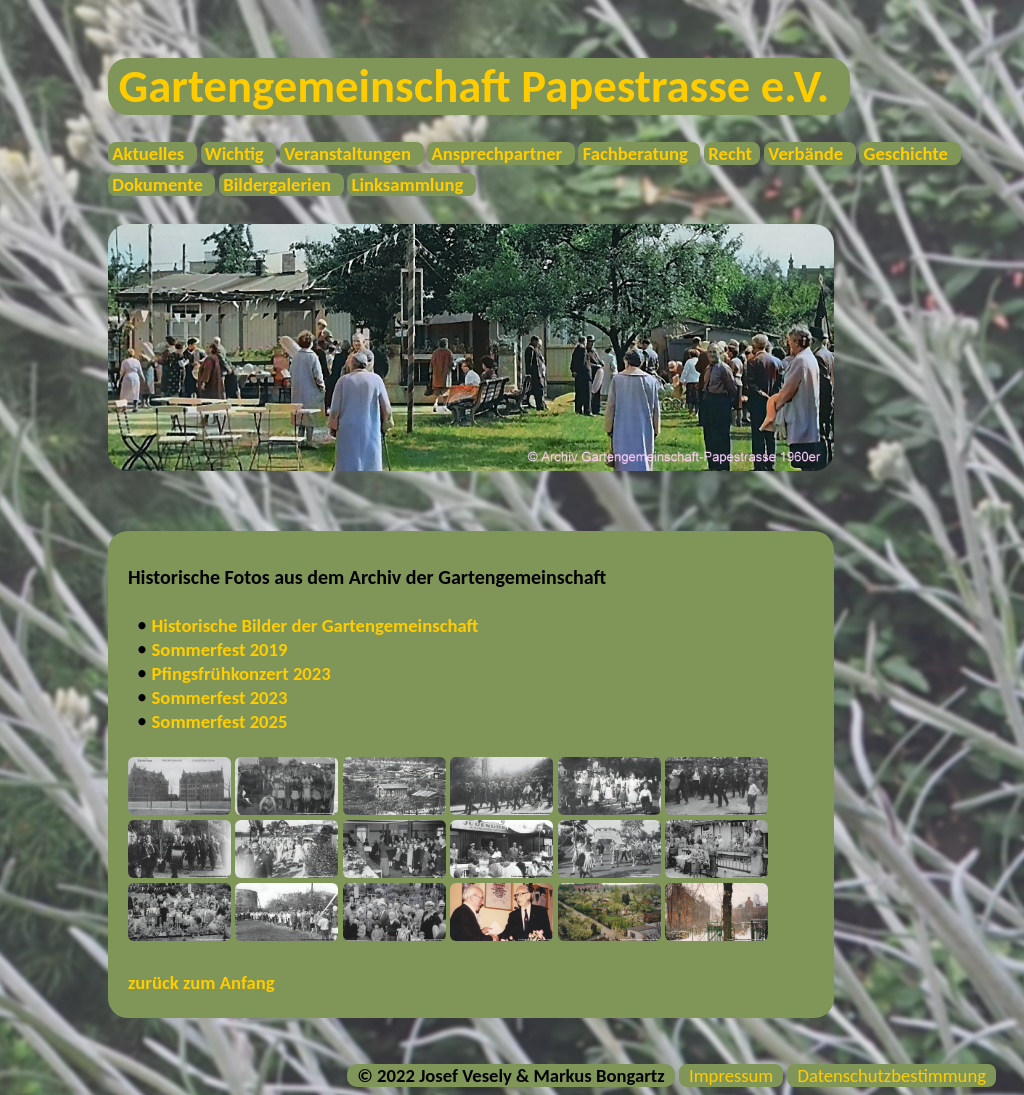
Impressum (731, 1075)
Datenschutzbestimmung (891, 1075)
